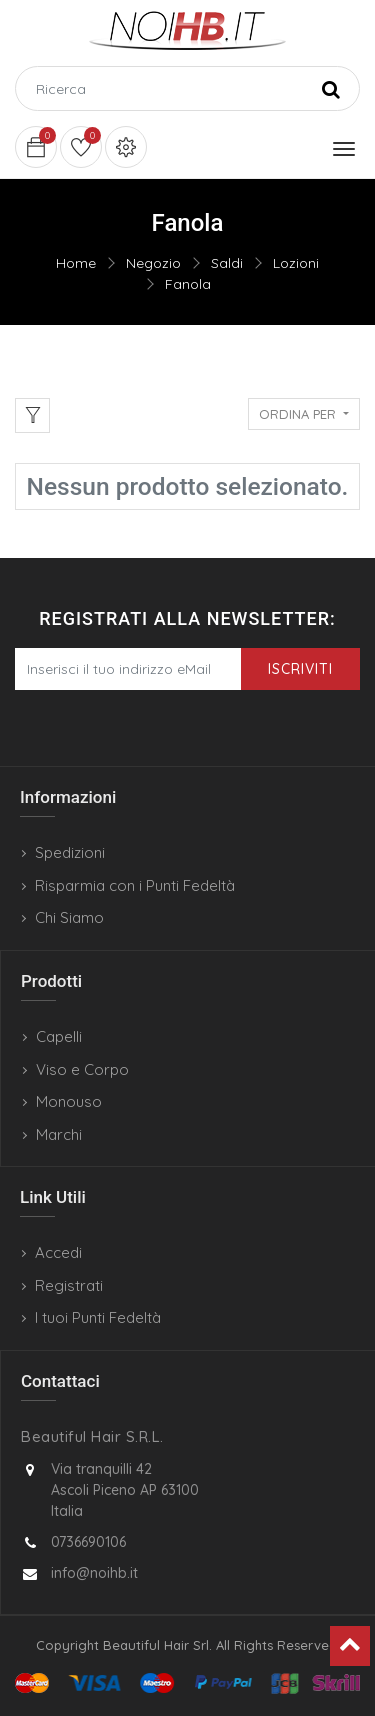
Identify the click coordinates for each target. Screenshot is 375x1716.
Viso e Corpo (82, 1069)
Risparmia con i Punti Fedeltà (135, 885)
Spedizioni (70, 852)
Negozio (153, 263)
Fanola (188, 284)
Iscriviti (300, 669)
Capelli (59, 1036)
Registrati (69, 1285)
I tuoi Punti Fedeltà (98, 1317)
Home (76, 263)
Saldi (227, 263)
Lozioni (296, 263)
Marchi (59, 1134)
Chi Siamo (69, 917)
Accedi (58, 1252)
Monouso (69, 1101)
